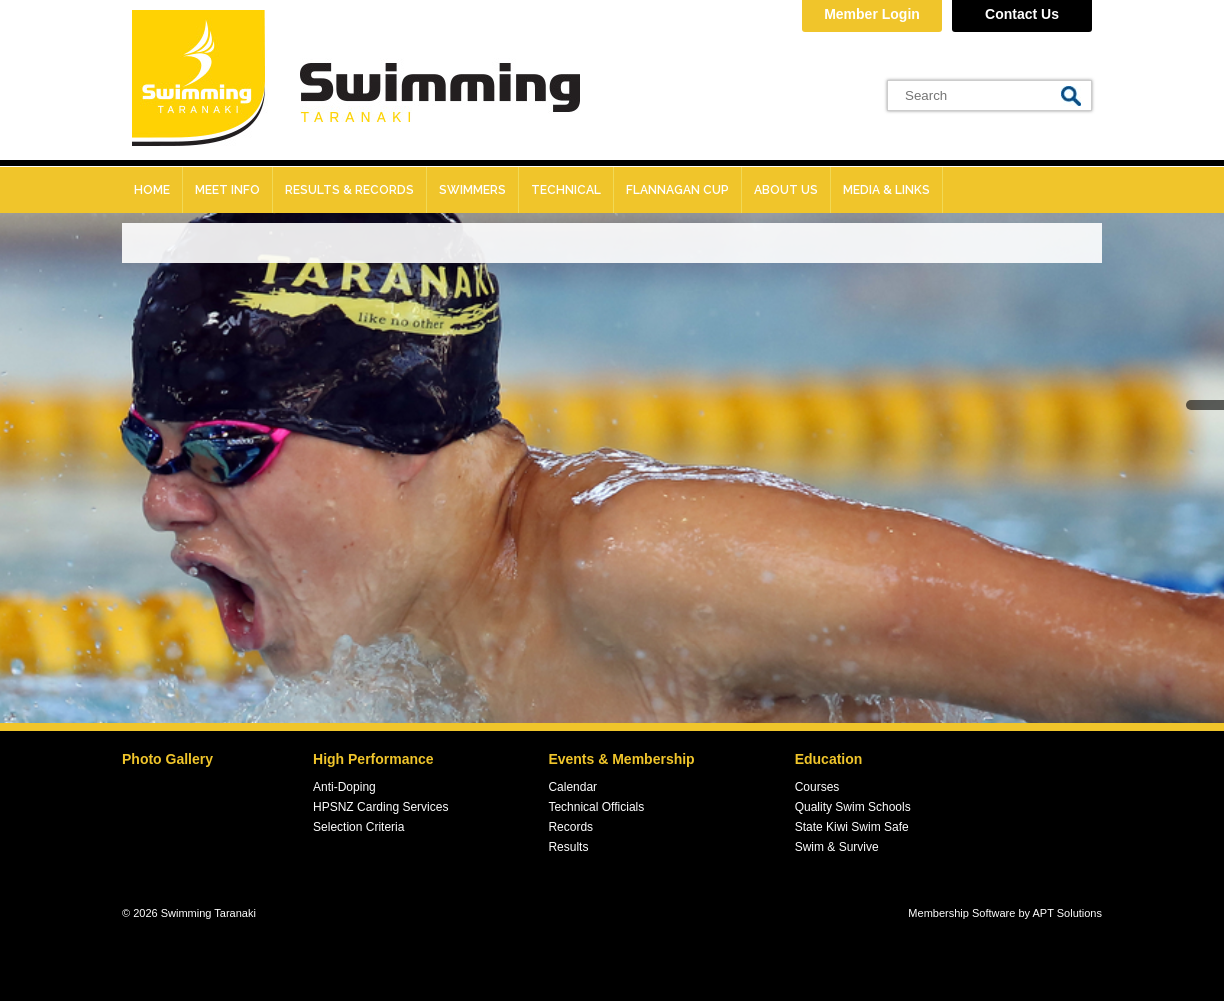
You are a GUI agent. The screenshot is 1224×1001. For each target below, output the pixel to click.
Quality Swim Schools (853, 807)
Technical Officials (596, 807)
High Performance (373, 759)
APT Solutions (1067, 913)
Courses (817, 787)
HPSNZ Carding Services (380, 807)
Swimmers (472, 190)
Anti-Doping (344, 787)
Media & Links (886, 190)
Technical (566, 190)
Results (568, 847)
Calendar (572, 787)
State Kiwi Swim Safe (852, 827)
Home (152, 190)
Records (570, 827)
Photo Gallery (167, 759)
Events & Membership (621, 759)
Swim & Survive (837, 847)
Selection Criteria (358, 827)
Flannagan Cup (677, 190)
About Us (786, 190)
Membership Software (961, 913)
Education (829, 759)
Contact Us (1022, 14)
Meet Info (227, 190)
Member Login (872, 14)
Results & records (349, 190)
